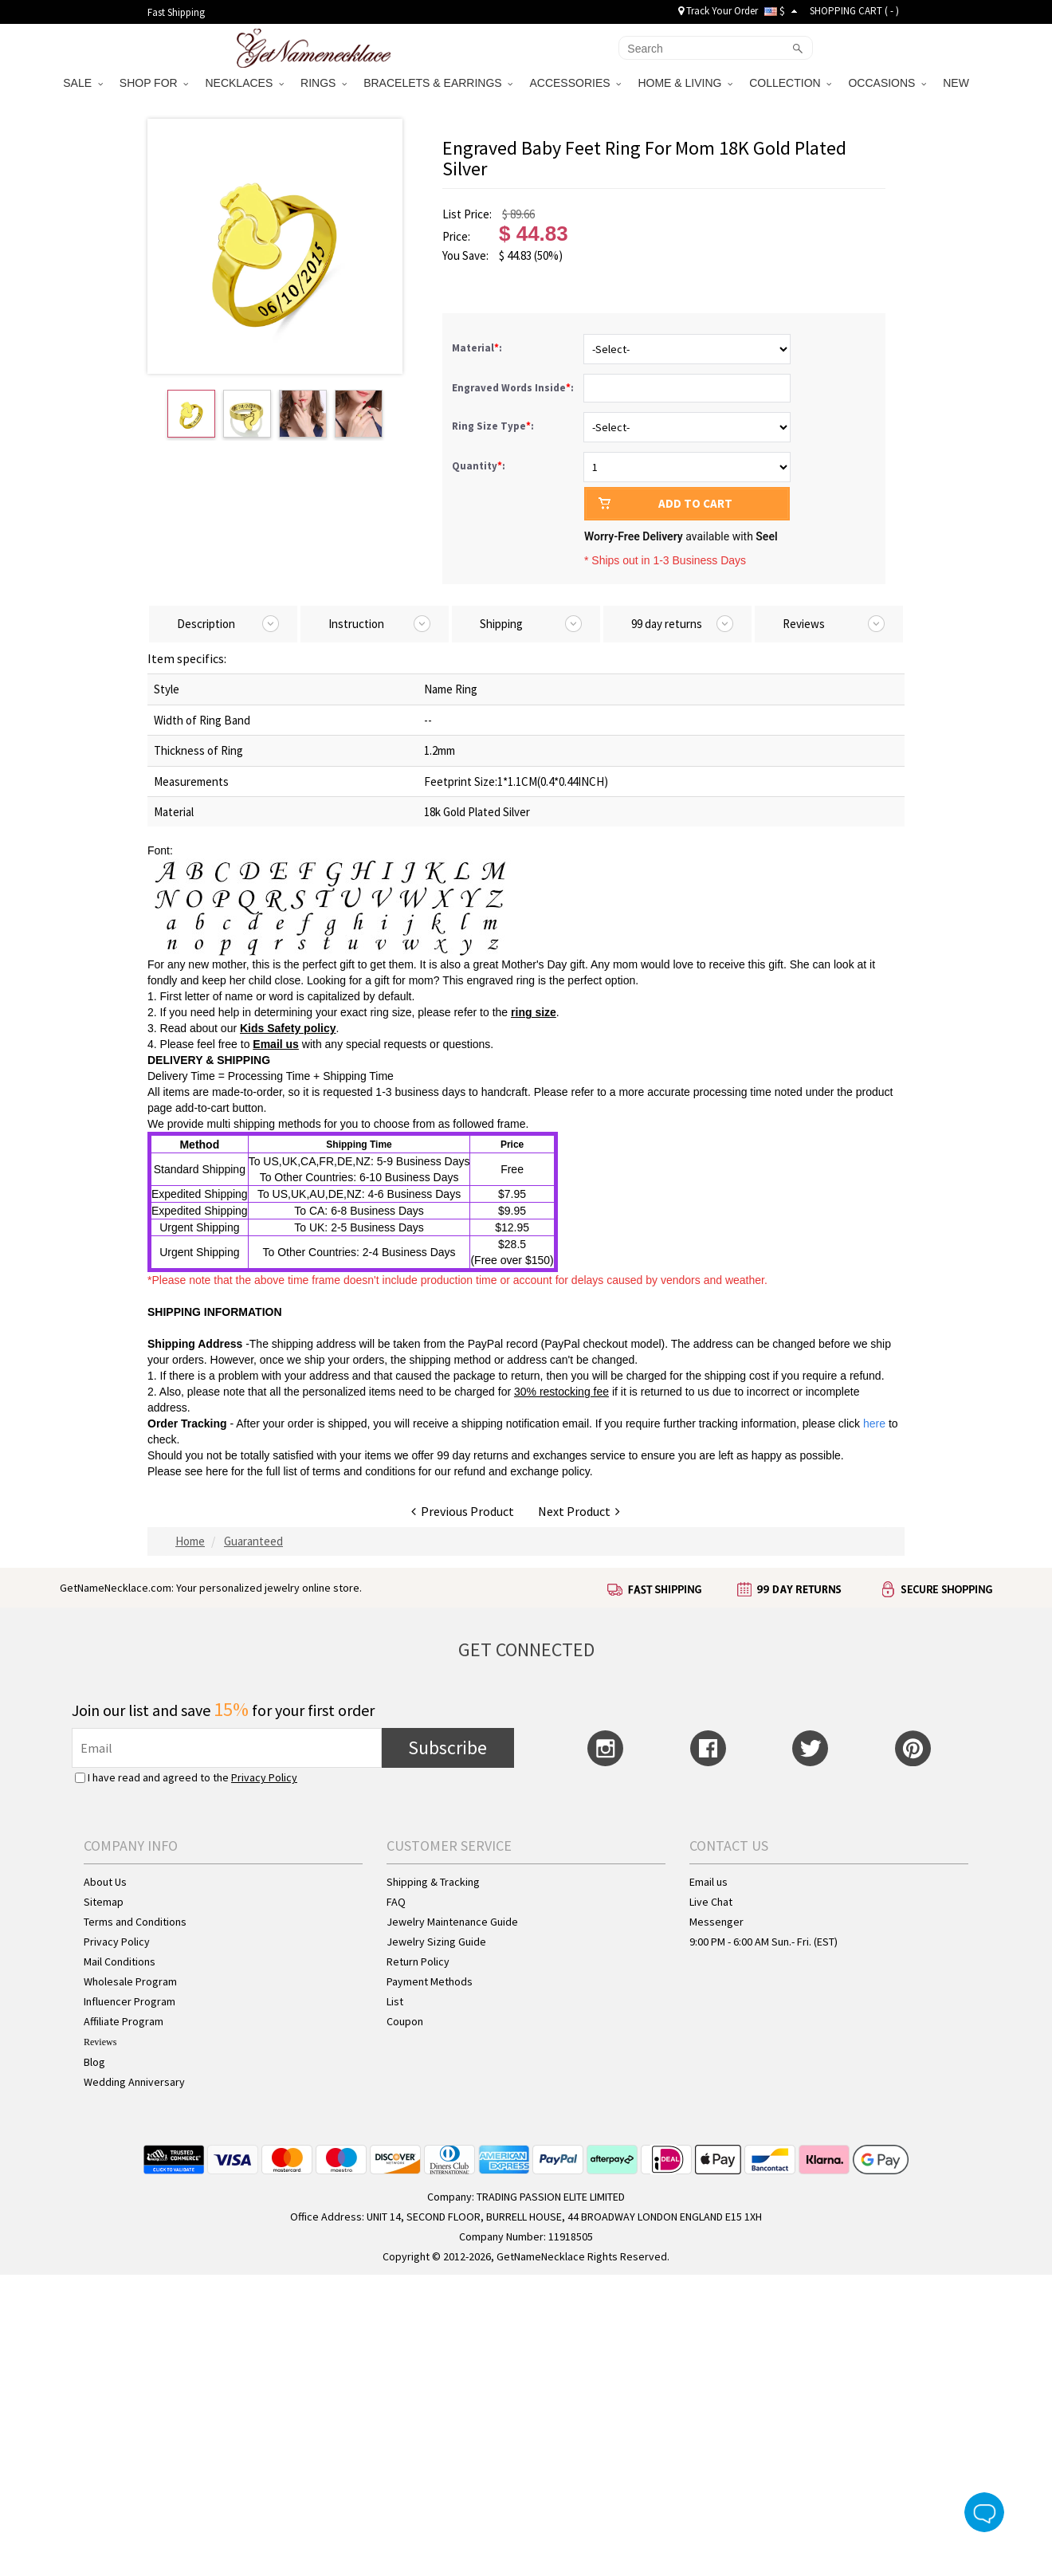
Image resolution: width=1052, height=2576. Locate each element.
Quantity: (478, 466)
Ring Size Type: (494, 426)
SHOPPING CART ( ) (854, 11)
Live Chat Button (984, 2512)
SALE (83, 83)
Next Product (579, 1511)
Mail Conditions (119, 1961)
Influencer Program (129, 2001)
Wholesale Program (130, 1981)
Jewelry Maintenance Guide (452, 1921)
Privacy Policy (264, 1777)
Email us (276, 1044)
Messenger (716, 1921)
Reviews (100, 2042)
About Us (105, 1882)
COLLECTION (790, 83)
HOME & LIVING (685, 83)
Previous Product (462, 1511)
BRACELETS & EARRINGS (437, 83)
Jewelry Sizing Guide (436, 1941)
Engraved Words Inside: (514, 388)
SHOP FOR (154, 83)
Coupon (405, 2021)
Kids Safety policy (288, 1028)
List (395, 2001)
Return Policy (418, 1961)
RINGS (323, 83)
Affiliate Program (123, 2021)
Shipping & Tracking (433, 1882)
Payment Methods (430, 1981)
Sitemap (104, 1902)
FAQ (396, 1902)
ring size (533, 1012)
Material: (478, 348)
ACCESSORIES (575, 83)
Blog (94, 2062)
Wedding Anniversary (134, 2082)
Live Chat (710, 1902)
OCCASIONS (887, 83)
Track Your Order (718, 11)
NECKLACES (244, 83)
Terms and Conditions (135, 1921)
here (217, 1471)
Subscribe (447, 1747)
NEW (957, 83)
